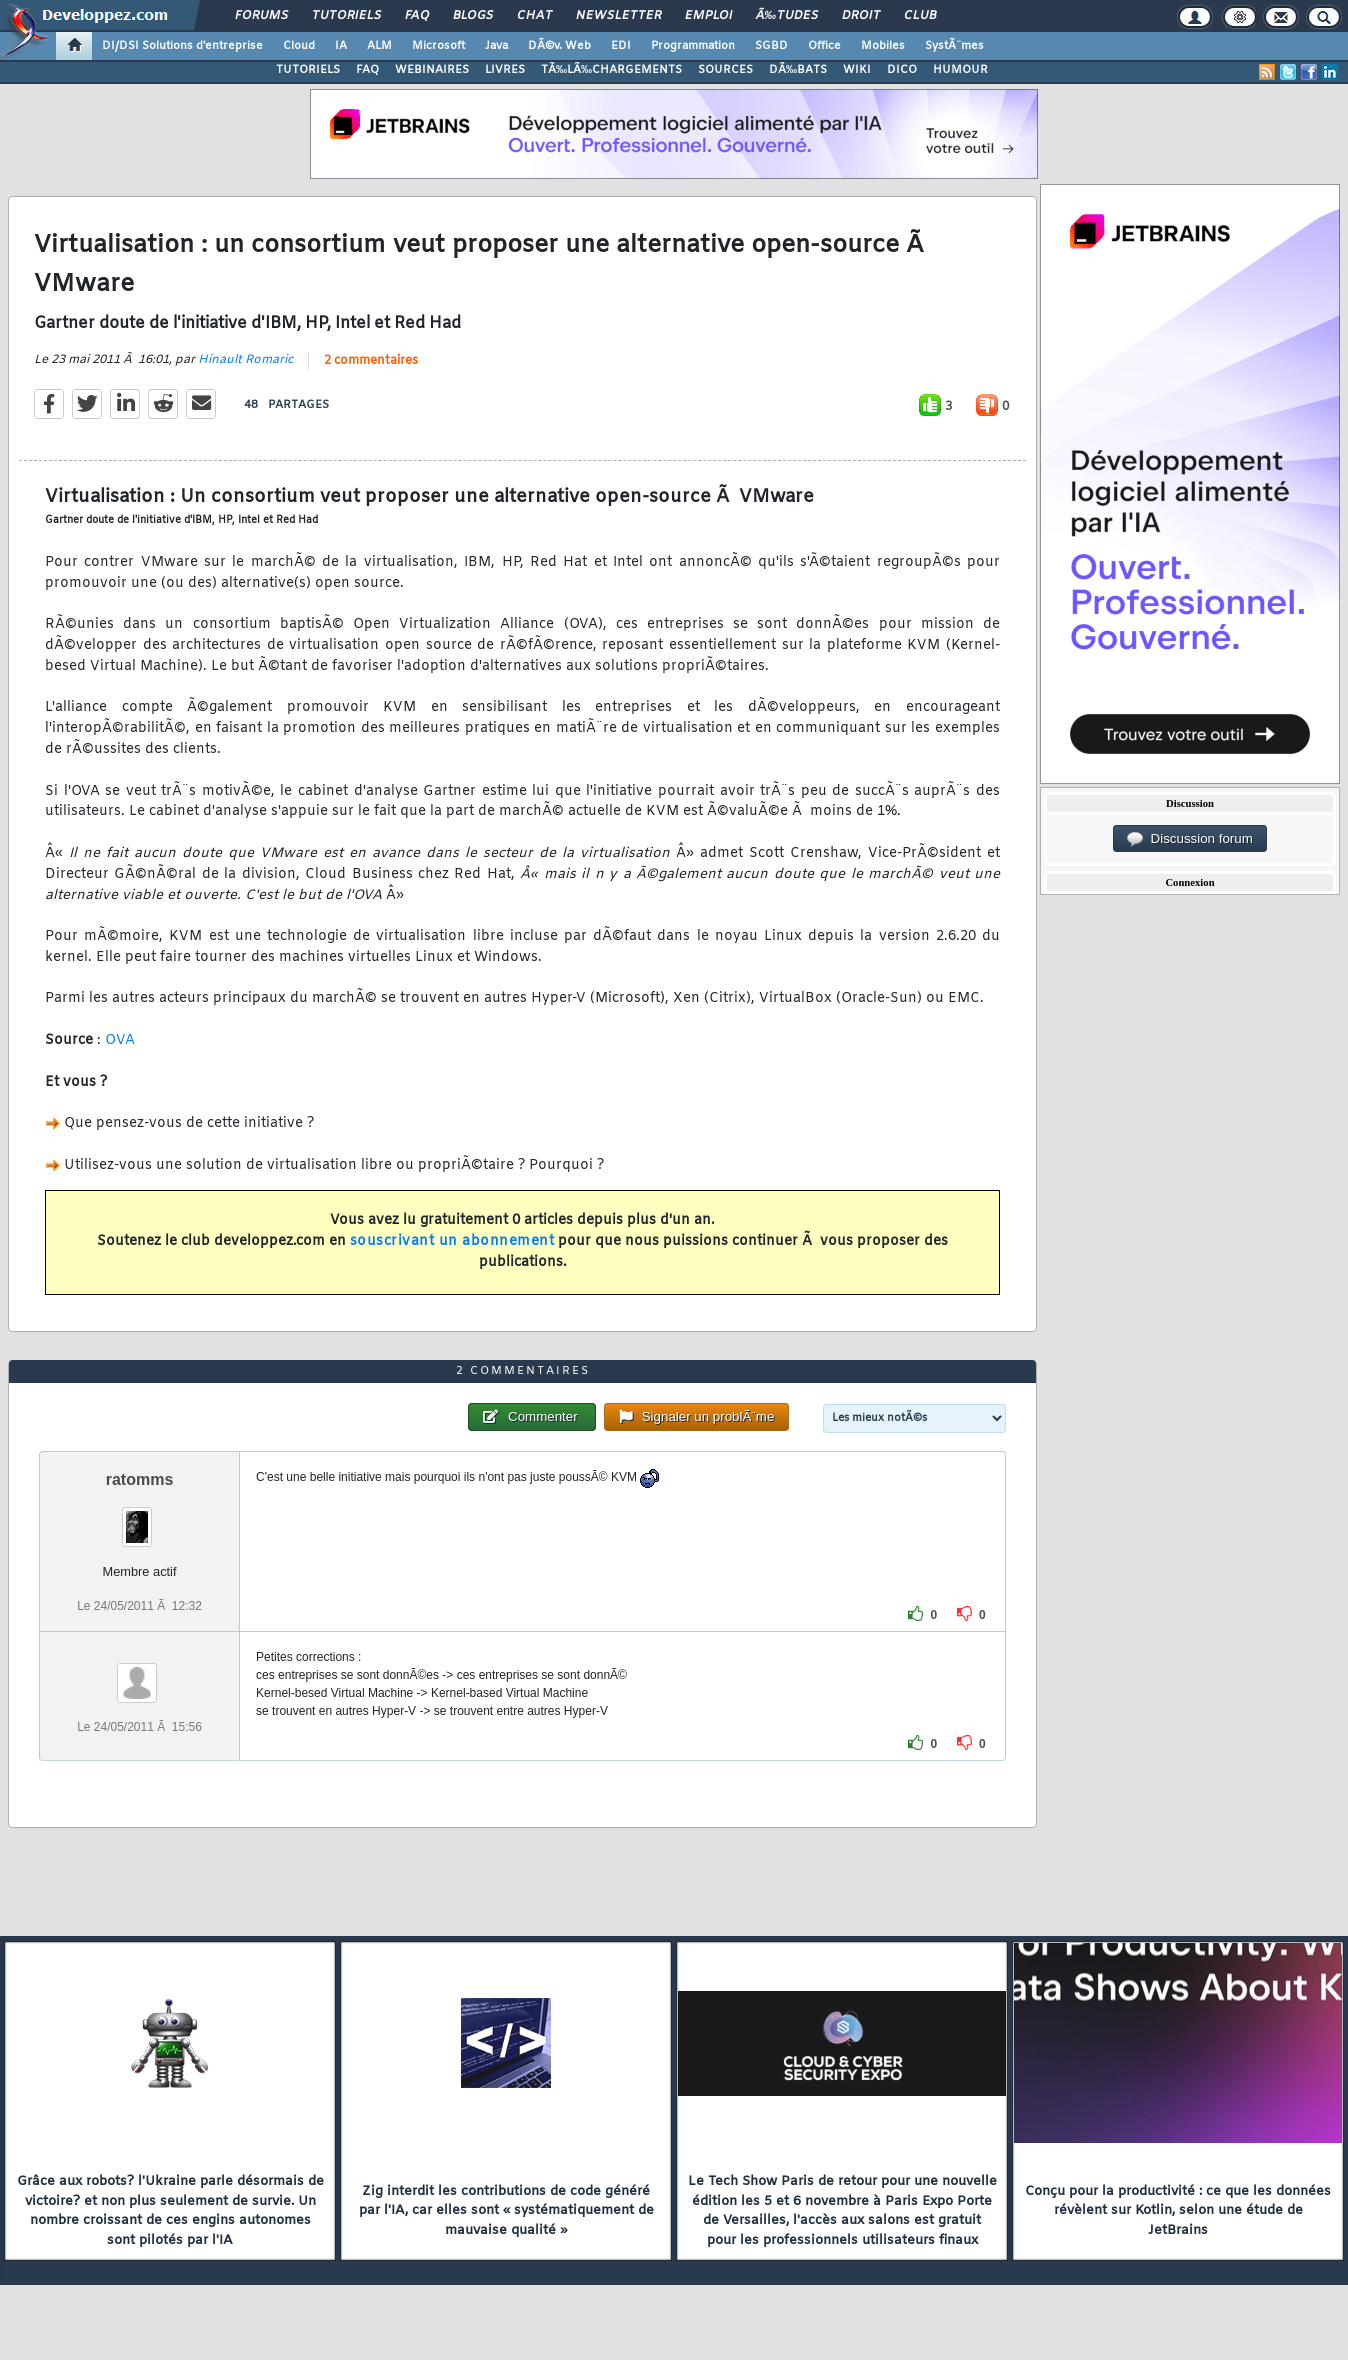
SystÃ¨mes (954, 46)
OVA (120, 1040)
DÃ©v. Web (559, 46)
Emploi (708, 16)
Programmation (693, 46)
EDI (621, 46)
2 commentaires (371, 361)
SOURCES (725, 70)
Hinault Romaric (245, 360)
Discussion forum (1190, 839)
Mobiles (883, 46)
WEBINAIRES (432, 70)
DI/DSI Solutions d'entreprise (182, 46)
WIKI (857, 70)
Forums (261, 16)
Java (496, 46)
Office (824, 46)
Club (920, 16)
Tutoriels (346, 16)
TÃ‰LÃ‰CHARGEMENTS (611, 70)
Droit (861, 16)
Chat (534, 16)
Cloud (299, 46)
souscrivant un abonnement (452, 1241)
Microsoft (438, 46)
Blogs (473, 16)
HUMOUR (960, 70)
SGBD (771, 46)
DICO (902, 70)
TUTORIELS (308, 70)
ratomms (140, 1479)
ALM (379, 46)
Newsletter (618, 16)
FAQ (417, 16)
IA (341, 46)
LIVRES (505, 70)
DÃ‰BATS (798, 70)
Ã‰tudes (787, 16)
